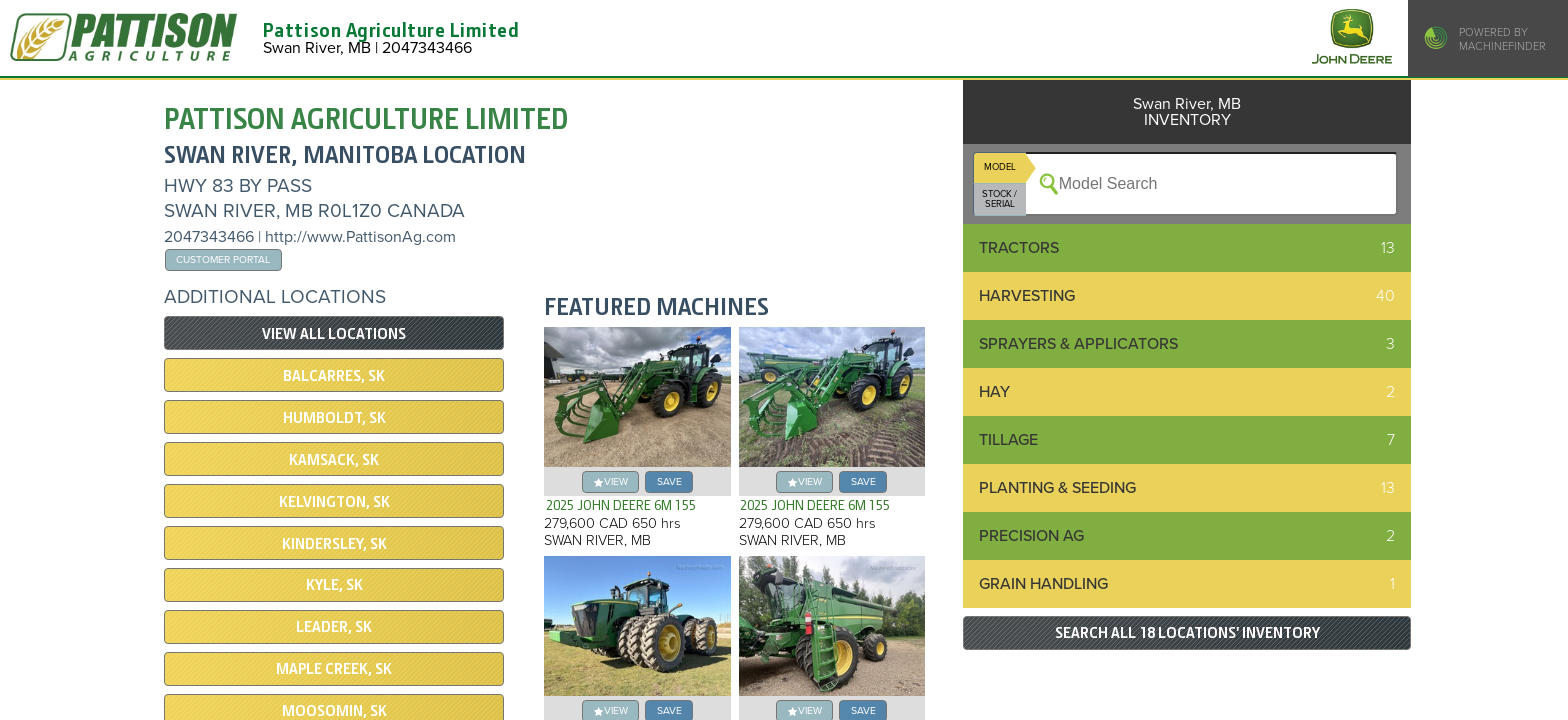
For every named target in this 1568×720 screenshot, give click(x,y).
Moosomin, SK (334, 711)
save (669, 481)
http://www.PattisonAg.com (360, 237)
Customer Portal (223, 259)
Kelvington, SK (334, 502)
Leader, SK (334, 627)
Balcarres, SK (334, 376)
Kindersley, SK (334, 544)
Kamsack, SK (334, 460)
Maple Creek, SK (334, 669)
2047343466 (209, 237)
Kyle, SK (334, 585)
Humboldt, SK (334, 418)
